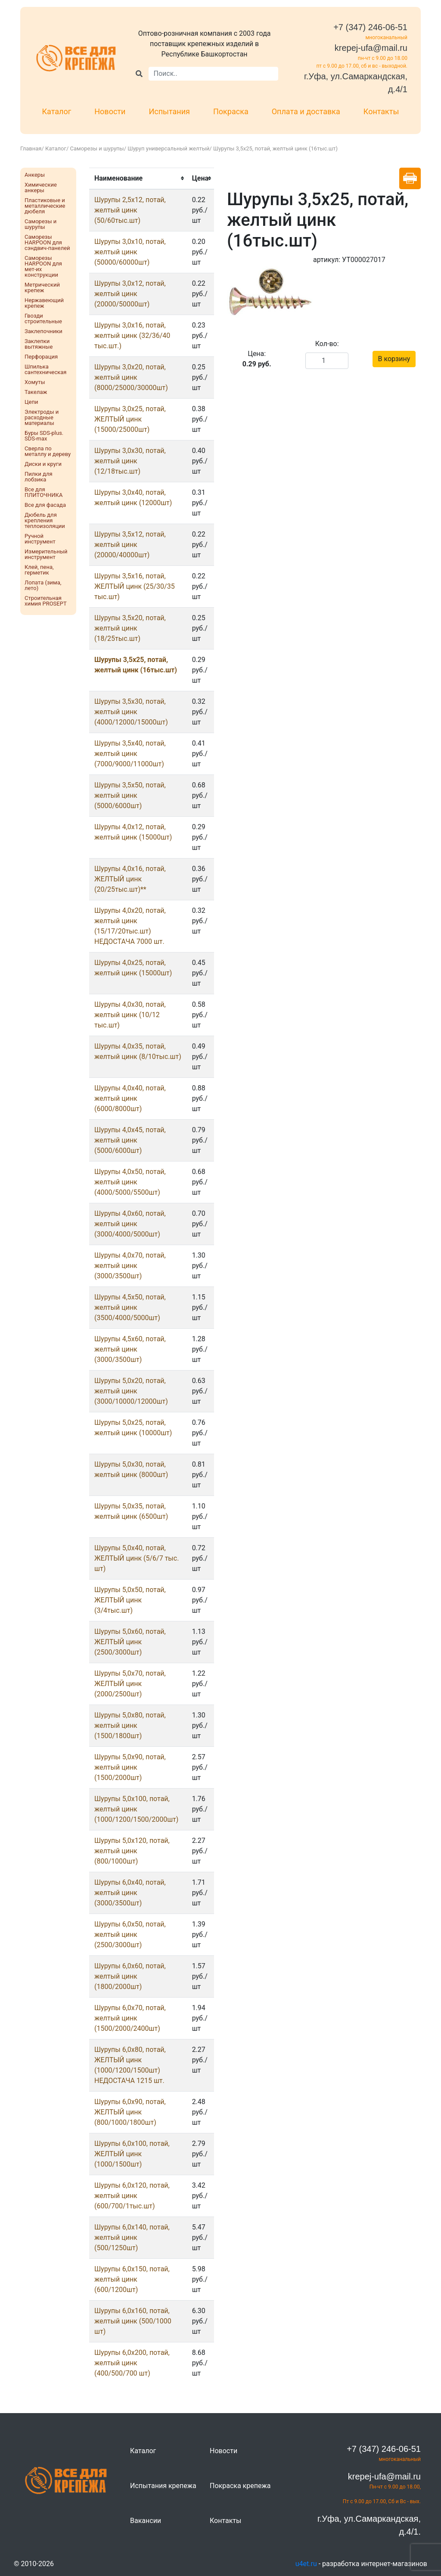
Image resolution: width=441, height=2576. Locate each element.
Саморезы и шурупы (97, 148)
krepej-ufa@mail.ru (371, 48)
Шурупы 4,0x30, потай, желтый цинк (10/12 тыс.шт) (130, 1014)
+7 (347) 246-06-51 (370, 27)
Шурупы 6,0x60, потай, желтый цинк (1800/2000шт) (130, 1976)
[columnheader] (138, 178)
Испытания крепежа (163, 2486)
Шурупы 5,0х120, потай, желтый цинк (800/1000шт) (132, 1850)
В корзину (394, 359)
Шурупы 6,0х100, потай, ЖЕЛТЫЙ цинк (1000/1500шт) (132, 2153)
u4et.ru (306, 2564)
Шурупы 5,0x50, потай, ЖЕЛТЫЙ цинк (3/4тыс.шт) (130, 1600)
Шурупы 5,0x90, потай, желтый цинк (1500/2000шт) (130, 1767)
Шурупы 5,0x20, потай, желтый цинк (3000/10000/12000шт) (131, 1391)
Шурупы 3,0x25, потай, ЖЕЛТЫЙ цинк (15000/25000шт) (130, 419)
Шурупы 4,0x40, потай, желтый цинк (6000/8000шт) (130, 1098)
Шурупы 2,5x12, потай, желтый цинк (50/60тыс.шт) (130, 210)
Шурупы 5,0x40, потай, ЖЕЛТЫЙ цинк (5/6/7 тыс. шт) (136, 1558)
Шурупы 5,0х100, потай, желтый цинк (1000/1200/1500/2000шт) (136, 1809)
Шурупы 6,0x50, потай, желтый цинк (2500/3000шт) (130, 1934)
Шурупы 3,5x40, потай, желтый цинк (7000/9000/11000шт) (130, 753)
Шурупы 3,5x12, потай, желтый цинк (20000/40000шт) (130, 544)
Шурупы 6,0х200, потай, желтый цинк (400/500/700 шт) (132, 2362)
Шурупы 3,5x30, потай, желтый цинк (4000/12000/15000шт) (131, 711)
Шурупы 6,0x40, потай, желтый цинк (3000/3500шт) (130, 1892)
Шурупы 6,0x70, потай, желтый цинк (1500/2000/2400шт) (130, 2018)
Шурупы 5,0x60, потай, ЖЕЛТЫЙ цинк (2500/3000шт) (130, 1641)
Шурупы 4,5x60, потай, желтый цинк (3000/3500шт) (130, 1349)
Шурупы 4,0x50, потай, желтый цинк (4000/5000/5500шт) (130, 1182)
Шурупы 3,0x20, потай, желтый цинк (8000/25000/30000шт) (131, 377)
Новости (109, 111)
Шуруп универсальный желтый (168, 148)
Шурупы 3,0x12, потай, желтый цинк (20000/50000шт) (130, 293)
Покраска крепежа (240, 2486)
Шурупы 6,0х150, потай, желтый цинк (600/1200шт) (132, 2279)
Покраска (230, 111)
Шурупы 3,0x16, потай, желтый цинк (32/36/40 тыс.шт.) (132, 335)
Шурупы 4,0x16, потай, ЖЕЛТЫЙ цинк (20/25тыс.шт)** (130, 879)
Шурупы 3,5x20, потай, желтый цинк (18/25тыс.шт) (130, 628)
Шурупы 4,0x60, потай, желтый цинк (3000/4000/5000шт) (130, 1223)
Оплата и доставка (306, 111)
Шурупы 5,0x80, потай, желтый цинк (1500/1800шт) (130, 1725)
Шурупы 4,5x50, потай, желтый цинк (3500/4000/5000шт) (130, 1307)
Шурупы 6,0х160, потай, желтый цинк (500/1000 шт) (132, 2321)
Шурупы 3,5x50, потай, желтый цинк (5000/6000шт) (130, 795)
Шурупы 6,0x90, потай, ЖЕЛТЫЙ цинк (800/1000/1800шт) (130, 2112)
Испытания (169, 111)
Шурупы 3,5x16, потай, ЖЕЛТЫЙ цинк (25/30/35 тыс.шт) (134, 586)
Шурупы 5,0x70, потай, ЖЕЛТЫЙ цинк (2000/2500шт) (130, 1683)
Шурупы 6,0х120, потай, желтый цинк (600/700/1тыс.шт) (132, 2195)
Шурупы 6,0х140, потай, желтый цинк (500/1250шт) (132, 2237)
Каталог (56, 111)
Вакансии (145, 2521)
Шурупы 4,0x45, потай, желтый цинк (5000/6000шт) (130, 1140)
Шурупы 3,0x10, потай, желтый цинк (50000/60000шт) (130, 251)
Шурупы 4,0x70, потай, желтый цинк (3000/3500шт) (130, 1265)
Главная (30, 148)
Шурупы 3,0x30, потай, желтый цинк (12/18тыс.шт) (130, 461)
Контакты (381, 111)
